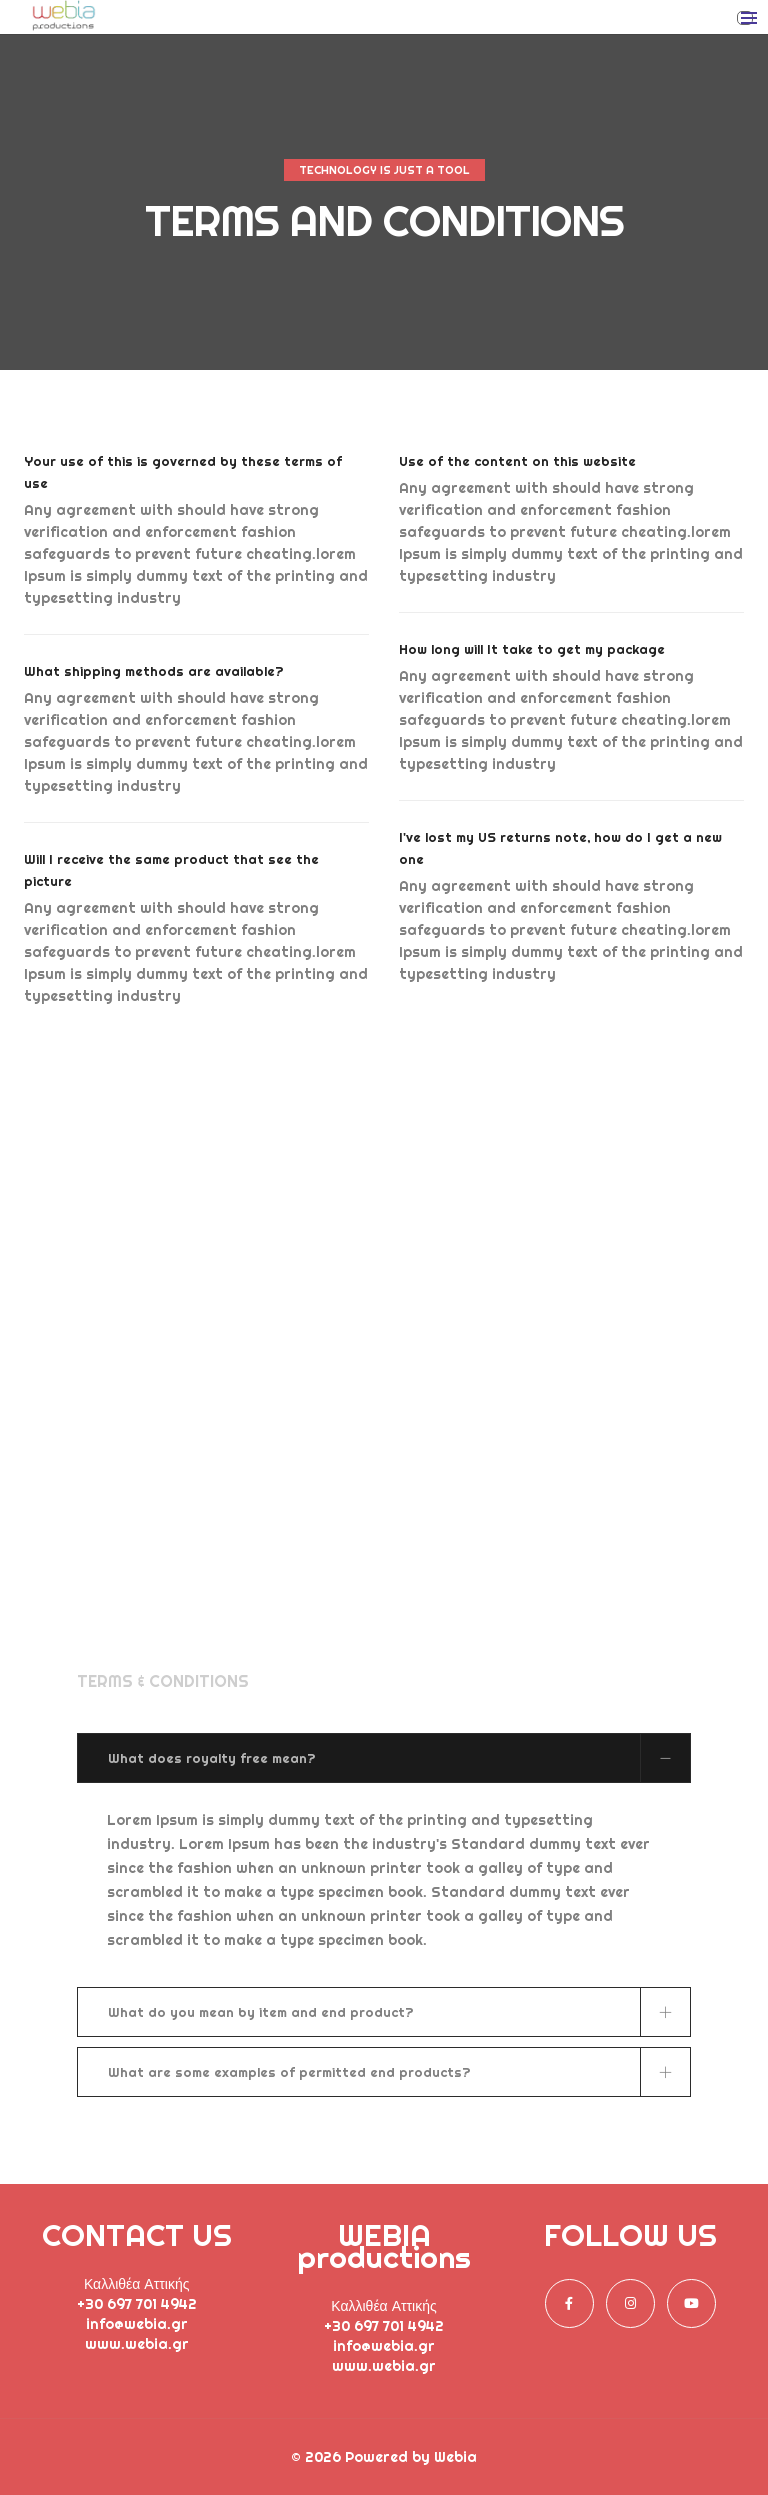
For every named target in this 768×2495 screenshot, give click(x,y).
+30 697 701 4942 (137, 2304)
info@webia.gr (137, 2324)
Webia (455, 2457)
